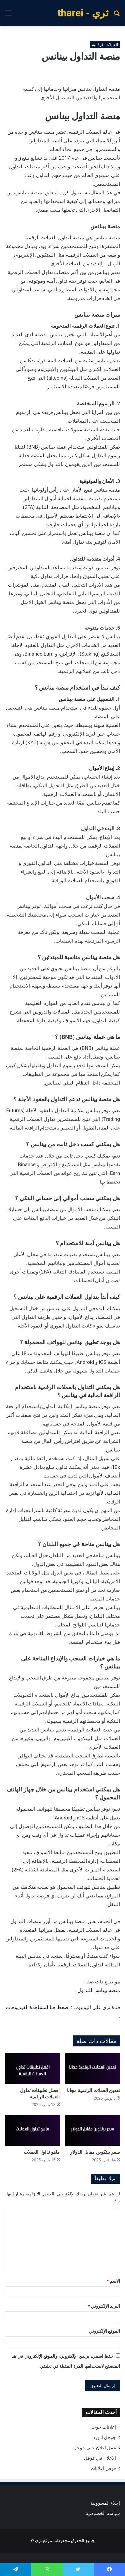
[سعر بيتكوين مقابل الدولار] (92, 2130)
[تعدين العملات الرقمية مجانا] (92, 2068)
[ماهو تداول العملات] (32, 2130)
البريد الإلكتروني (104, 2306)
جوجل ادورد (104, 2437)
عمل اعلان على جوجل (94, 2447)
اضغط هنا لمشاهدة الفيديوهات (38, 2007)
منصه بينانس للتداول (98, 1990)
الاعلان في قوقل (100, 2458)
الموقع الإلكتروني (104, 2331)
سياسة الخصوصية (103, 2513)
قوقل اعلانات (103, 2468)
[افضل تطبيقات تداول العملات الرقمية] (32, 2068)
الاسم (113, 2281)
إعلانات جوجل (102, 2427)
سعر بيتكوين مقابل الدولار (95, 2152)
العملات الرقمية (105, 44)
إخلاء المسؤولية (105, 2503)
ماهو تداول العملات (42, 2152)
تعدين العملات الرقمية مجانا (93, 2090)
